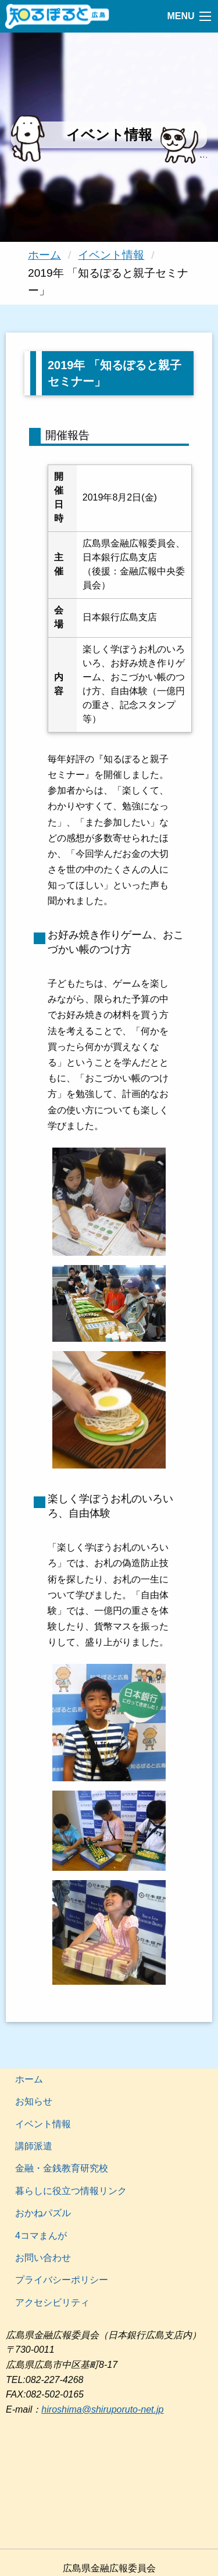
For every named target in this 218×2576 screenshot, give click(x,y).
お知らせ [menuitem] (33, 2101)
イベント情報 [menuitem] (43, 2124)
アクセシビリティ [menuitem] (52, 2302)
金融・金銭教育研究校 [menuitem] (61, 2168)
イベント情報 (111, 255)
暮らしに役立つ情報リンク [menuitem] (71, 2191)
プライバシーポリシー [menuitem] (61, 2280)
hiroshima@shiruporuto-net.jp (102, 2409)
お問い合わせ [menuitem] (43, 2258)
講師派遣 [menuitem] (33, 2146)
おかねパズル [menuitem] (43, 2213)
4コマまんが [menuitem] (41, 2236)
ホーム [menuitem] (29, 2079)
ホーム (44, 255)
